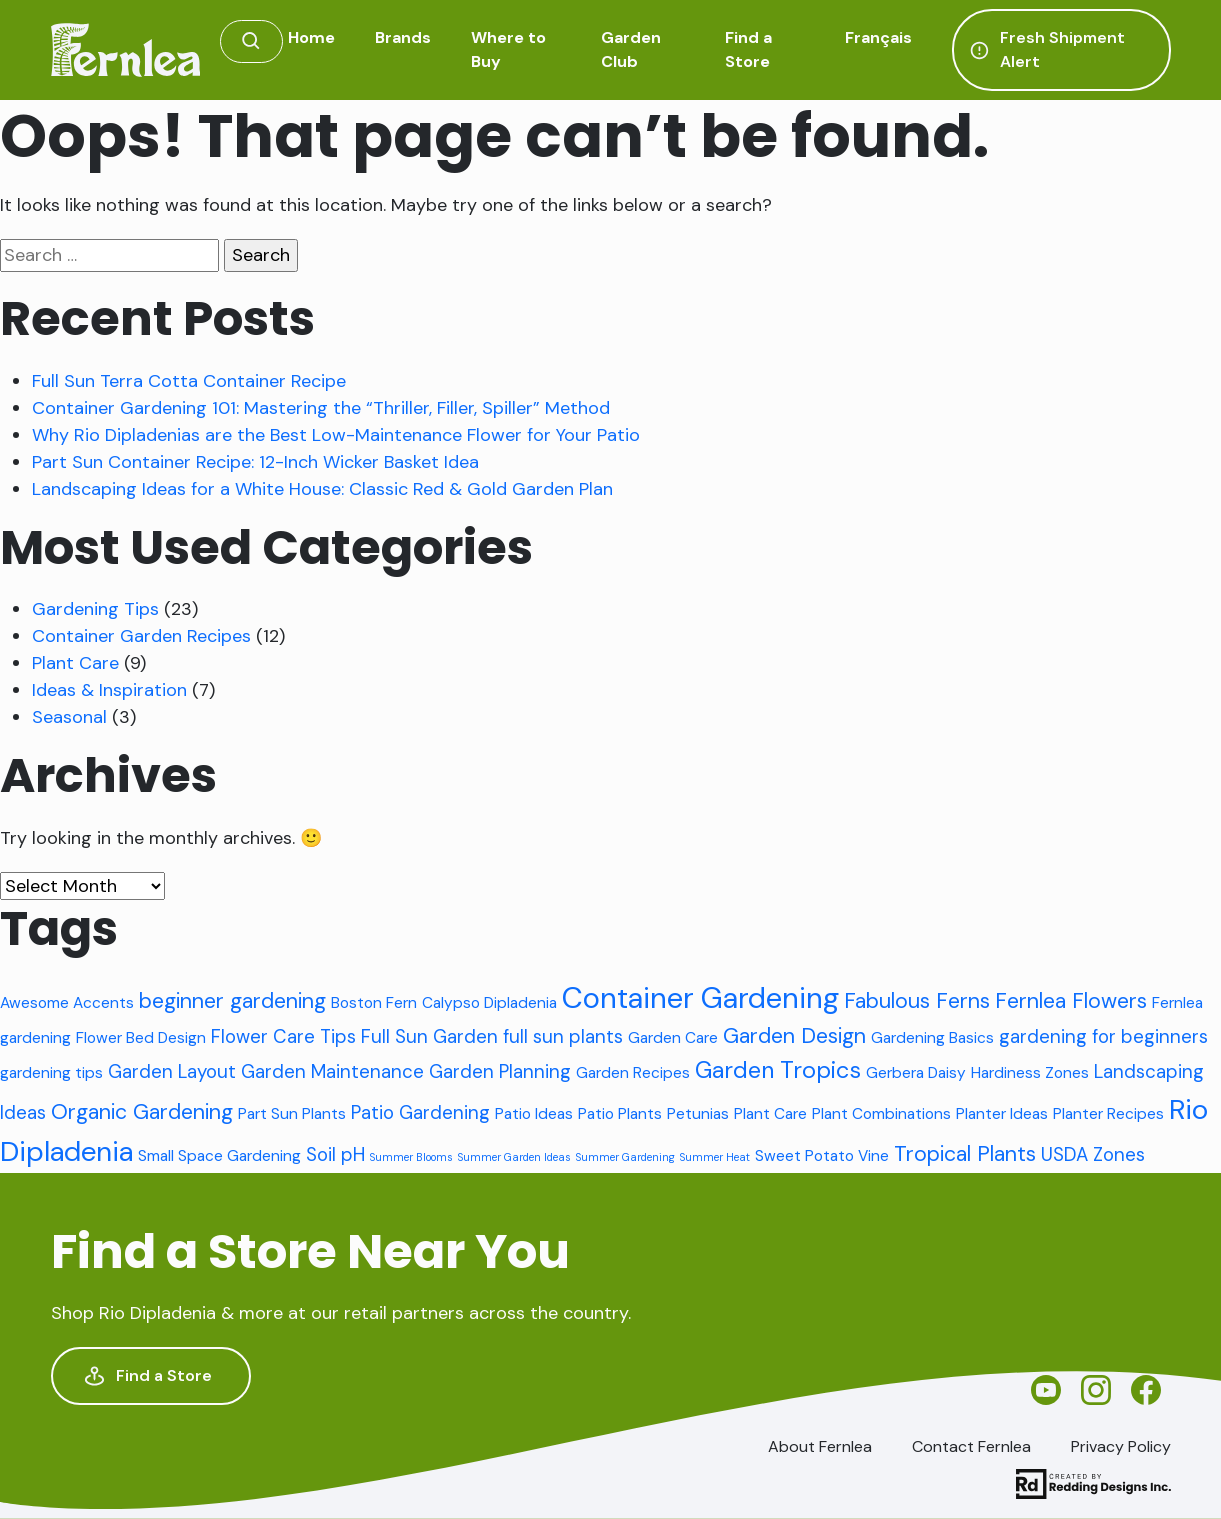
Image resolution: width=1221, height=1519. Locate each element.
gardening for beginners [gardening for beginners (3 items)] (1103, 1036)
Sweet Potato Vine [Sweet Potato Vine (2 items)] (822, 1156)
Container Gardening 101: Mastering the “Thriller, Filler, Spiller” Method (321, 408)
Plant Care (75, 663)
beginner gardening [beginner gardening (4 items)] (232, 1001)
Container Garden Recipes (141, 636)
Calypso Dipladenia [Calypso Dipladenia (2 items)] (489, 1003)
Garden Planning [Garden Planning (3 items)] (500, 1071)
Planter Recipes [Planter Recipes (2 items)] (1108, 1114)
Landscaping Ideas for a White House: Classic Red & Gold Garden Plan (322, 489)
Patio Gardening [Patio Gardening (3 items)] (420, 1112)
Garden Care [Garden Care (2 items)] (673, 1038)
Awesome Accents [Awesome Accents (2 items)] (67, 1003)
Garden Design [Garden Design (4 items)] (794, 1036)
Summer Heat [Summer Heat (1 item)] (715, 1157)
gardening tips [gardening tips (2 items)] (51, 1073)
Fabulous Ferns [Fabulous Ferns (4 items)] (917, 1001)
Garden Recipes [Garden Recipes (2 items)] (633, 1073)
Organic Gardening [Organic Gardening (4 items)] (142, 1112)
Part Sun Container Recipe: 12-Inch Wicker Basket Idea (255, 462)
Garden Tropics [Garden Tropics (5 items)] (778, 1070)
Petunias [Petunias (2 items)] (698, 1114)
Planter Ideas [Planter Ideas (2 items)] (1002, 1114)
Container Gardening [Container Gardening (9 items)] (700, 998)
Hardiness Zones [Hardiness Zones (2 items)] (1030, 1073)
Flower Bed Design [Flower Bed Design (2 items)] (141, 1038)
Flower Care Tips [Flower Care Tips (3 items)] (283, 1036)
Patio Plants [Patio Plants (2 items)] (620, 1114)
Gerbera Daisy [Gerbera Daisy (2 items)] (916, 1073)
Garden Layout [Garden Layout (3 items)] (172, 1071)
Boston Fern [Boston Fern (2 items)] (374, 1003)
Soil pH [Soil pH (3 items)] (335, 1154)
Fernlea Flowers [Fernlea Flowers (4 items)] (1071, 1001)
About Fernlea (820, 1446)
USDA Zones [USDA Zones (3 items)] (1093, 1154)
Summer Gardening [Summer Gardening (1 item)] (625, 1157)
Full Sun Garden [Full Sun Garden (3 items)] (429, 1036)
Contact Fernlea (971, 1446)
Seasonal (69, 717)
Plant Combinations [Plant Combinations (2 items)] (881, 1114)
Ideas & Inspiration (109, 690)
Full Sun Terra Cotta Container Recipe (189, 381)
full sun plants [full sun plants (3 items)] (563, 1036)
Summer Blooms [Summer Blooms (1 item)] (411, 1157)
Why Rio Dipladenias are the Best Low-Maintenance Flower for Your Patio (336, 435)
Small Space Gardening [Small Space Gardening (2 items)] (219, 1156)
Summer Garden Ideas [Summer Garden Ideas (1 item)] (514, 1157)
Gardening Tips (95, 609)
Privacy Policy (1121, 1446)
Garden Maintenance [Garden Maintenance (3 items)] (332, 1071)
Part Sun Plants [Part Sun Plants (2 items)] (292, 1114)
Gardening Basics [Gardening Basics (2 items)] (932, 1038)
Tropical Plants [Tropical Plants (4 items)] (965, 1154)
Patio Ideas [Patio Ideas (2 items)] (534, 1114)
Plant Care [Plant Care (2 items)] (770, 1114)
